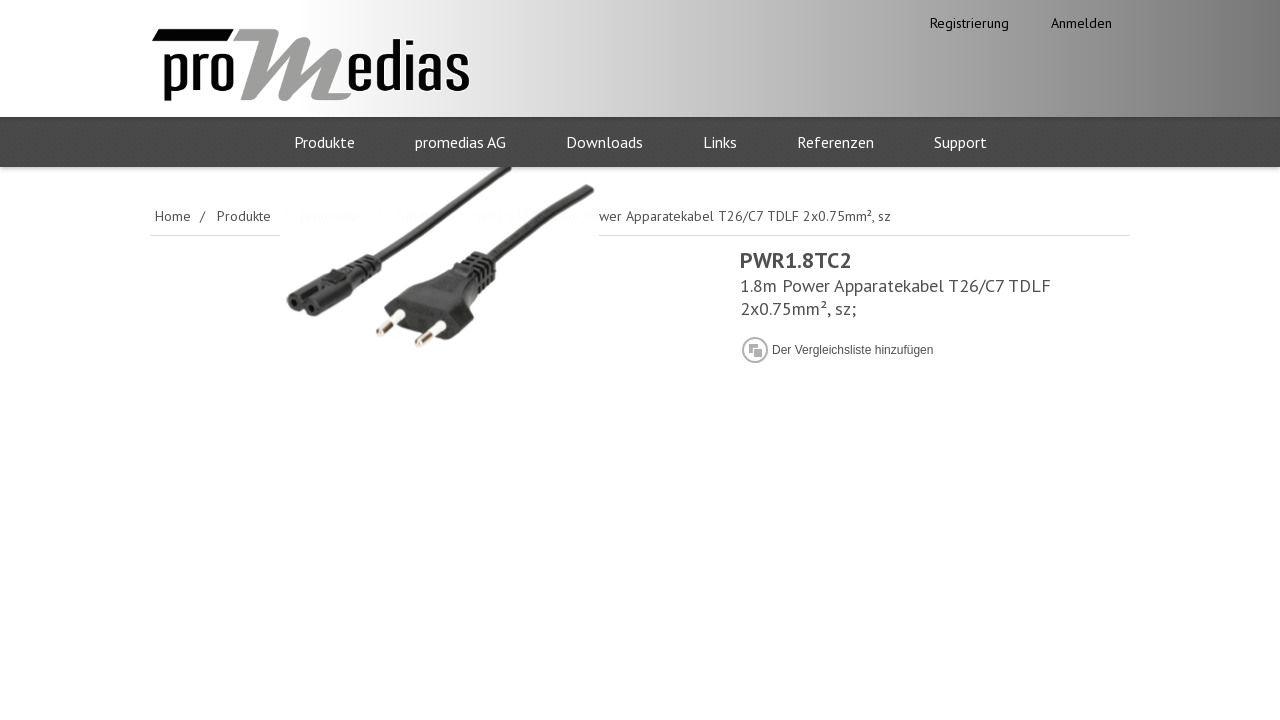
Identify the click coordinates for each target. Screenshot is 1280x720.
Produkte (324, 142)
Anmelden (1081, 23)
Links (720, 142)
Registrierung (969, 23)
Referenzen (835, 142)
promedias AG (460, 142)
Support (960, 142)
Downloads (604, 142)
